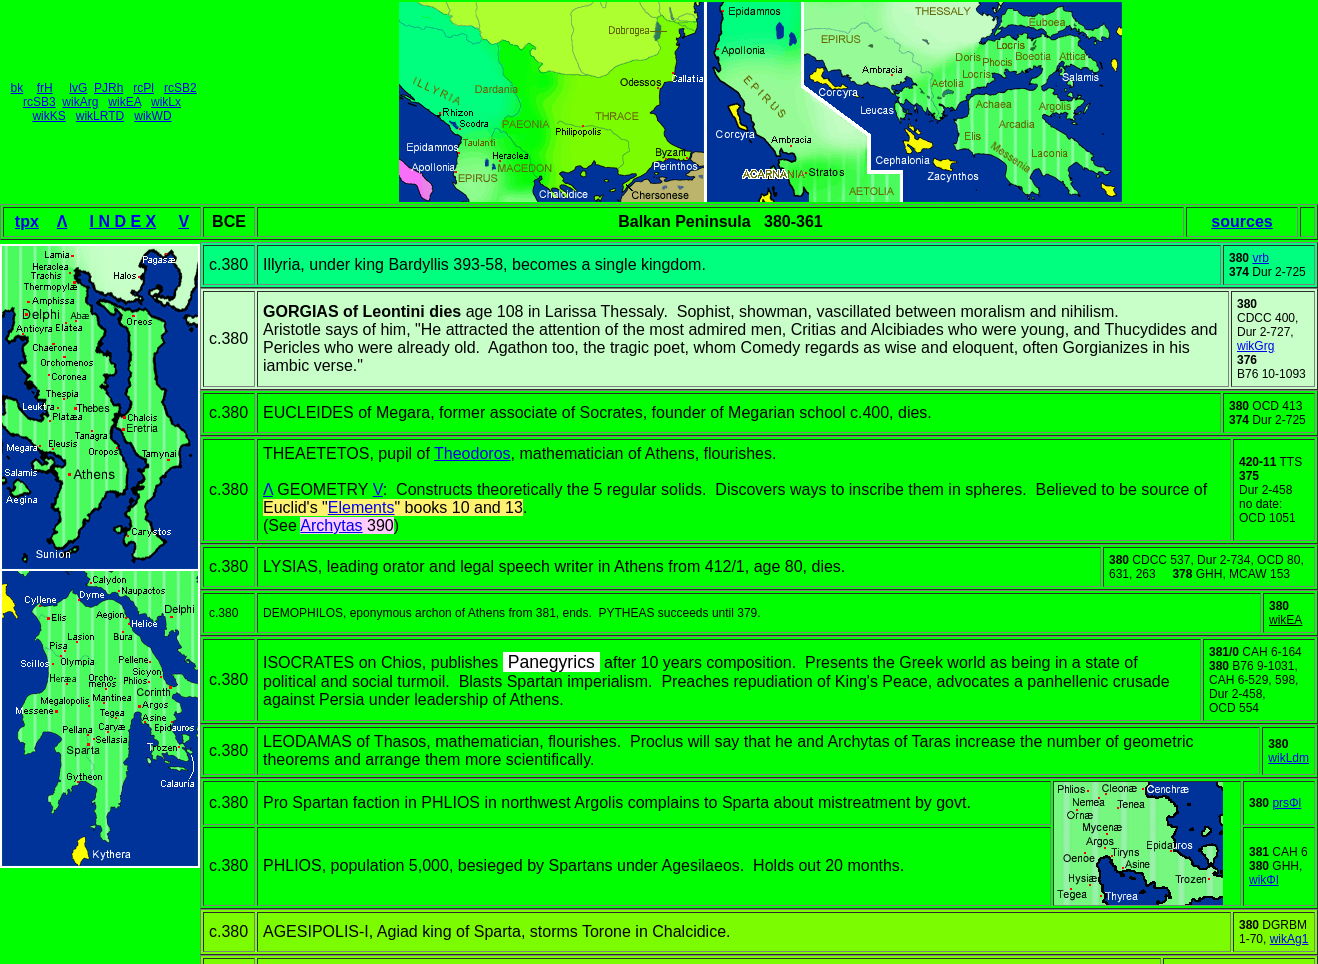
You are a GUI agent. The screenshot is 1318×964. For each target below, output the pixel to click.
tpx (27, 221)
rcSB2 (180, 88)
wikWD (152, 116)
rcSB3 (39, 102)
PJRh (108, 88)
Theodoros (472, 453)
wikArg (80, 102)
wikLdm (1288, 758)
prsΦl (1286, 803)
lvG (78, 88)
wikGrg (1255, 346)
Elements (361, 507)
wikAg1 (1289, 939)
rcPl (143, 88)
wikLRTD (100, 116)
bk (17, 88)
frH (45, 88)
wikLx (166, 102)
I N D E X (123, 221)
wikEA (124, 102)
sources (1241, 221)
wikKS (48, 116)
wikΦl (1264, 880)
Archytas (331, 525)
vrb (1260, 258)
